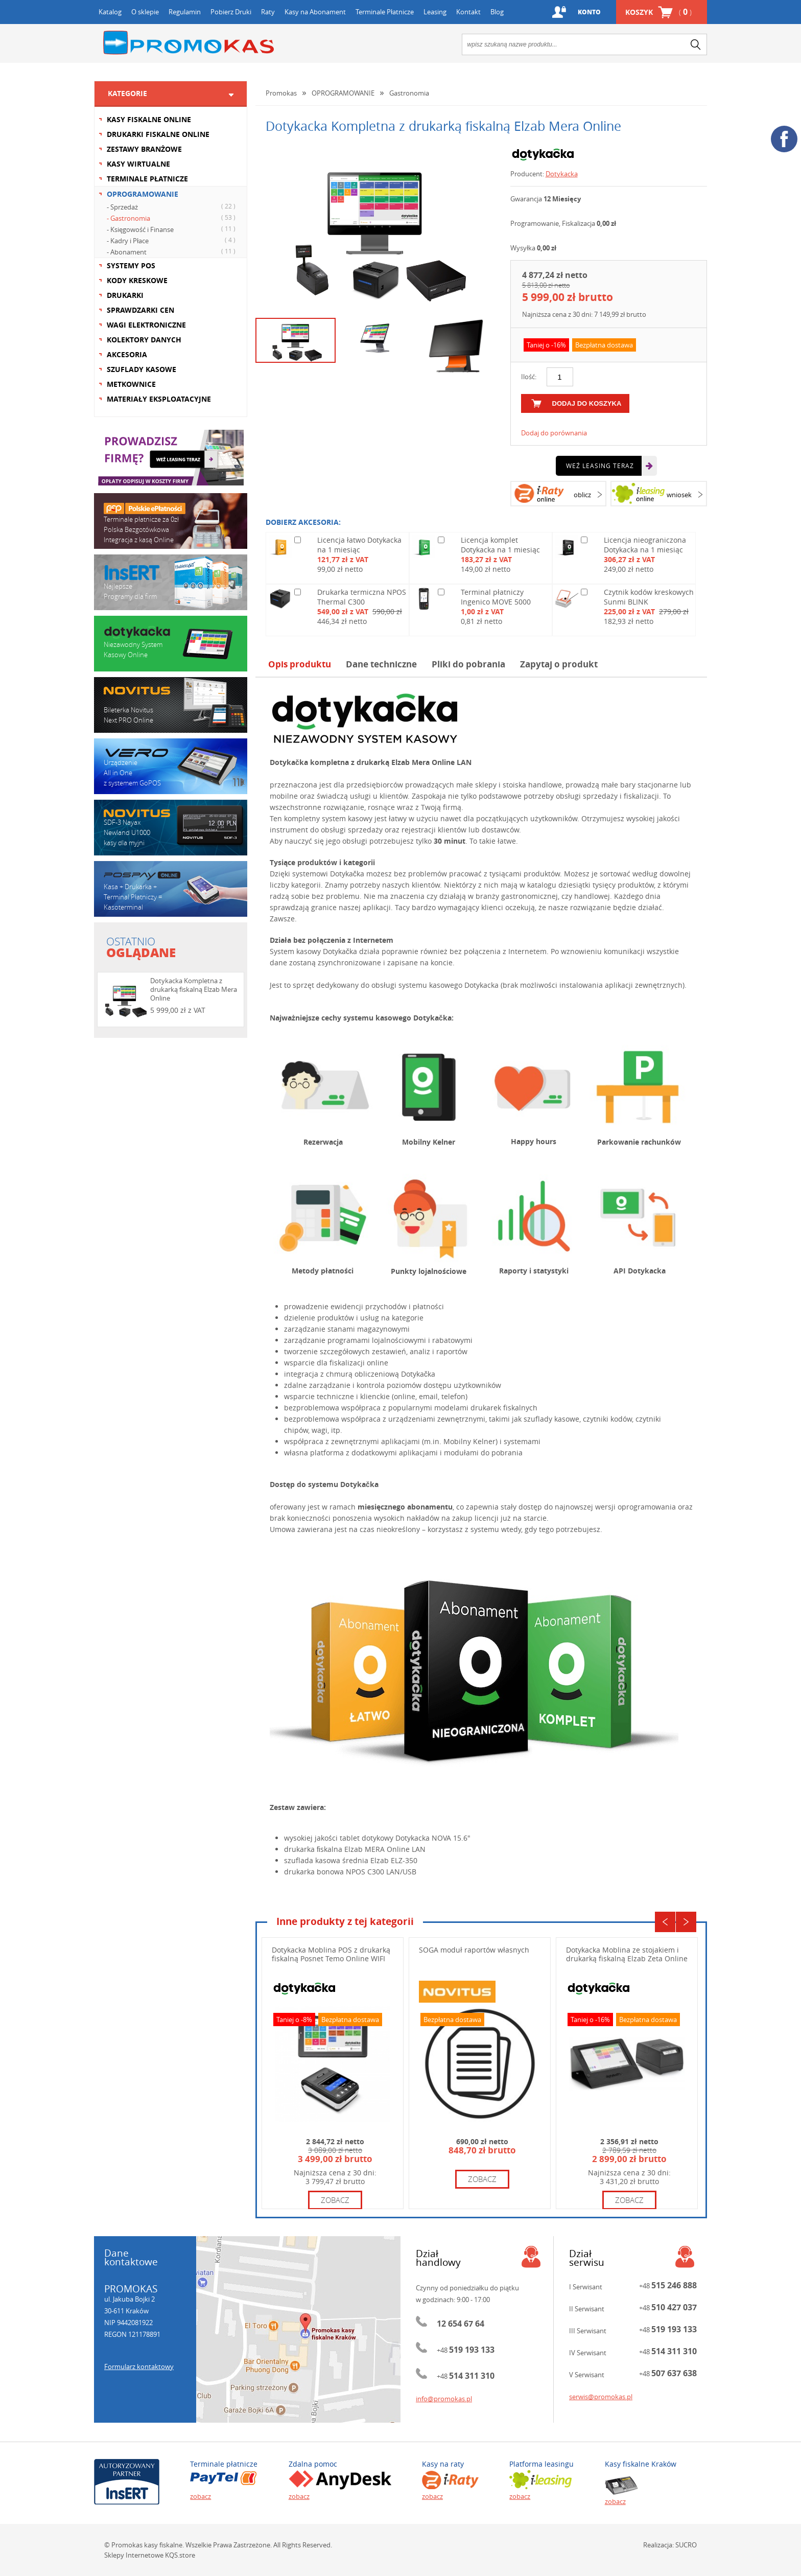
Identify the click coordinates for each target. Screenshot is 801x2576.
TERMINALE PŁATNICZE (147, 178)
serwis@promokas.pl (600, 2396)
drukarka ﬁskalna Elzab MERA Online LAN (355, 1849)
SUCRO (686, 2544)
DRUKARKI (125, 295)
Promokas (188, 43)
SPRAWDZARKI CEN (140, 310)
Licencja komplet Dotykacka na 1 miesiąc (500, 544)
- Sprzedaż (172, 206)
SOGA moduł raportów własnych (474, 1950)
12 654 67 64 (460, 2323)
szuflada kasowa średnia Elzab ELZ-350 (350, 1860)
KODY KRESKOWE (137, 280)
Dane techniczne (381, 664)
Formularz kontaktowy (139, 2366)
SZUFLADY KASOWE (141, 369)
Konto (589, 12)
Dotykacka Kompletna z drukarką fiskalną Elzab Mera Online (193, 989)
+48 (465, 2350)
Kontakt (468, 11)
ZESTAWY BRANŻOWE (144, 149)
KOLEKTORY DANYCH (144, 339)
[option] (375, 228)
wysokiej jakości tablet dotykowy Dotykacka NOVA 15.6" (377, 1838)
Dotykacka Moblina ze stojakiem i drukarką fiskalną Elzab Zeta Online (627, 1954)
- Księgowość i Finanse (172, 229)
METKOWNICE (131, 384)
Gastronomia (409, 93)
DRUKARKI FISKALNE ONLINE (158, 134)
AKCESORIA (127, 354)
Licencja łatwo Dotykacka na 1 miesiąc (359, 544)
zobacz (335, 2200)
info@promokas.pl (444, 2398)
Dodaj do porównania (554, 432)
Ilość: (528, 376)
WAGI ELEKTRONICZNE (146, 325)
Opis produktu (299, 664)
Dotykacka (562, 173)
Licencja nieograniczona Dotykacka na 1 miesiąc (645, 544)
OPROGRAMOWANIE (142, 194)
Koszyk (658, 12)
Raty (268, 11)
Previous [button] (665, 1922)
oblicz (582, 494)
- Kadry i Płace (172, 240)
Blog (497, 11)
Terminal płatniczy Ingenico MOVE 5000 (496, 597)
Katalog (110, 11)
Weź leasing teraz (600, 465)
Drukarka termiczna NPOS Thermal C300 (361, 597)
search (696, 44)
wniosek (679, 494)
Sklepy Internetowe (133, 2555)
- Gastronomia (172, 218)
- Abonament (172, 251)
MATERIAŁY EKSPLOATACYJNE (159, 399)
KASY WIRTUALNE (138, 164)
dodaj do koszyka (587, 403)
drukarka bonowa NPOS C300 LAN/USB (350, 1871)
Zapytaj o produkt (559, 664)
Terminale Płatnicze (385, 11)
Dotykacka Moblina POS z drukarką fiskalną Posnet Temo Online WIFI (331, 1954)
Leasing (434, 11)
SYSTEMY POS (131, 265)
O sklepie (145, 11)
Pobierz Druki (230, 11)
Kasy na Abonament (315, 11)
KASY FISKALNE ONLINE (149, 119)
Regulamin (185, 11)
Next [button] (686, 1922)
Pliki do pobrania (468, 664)
